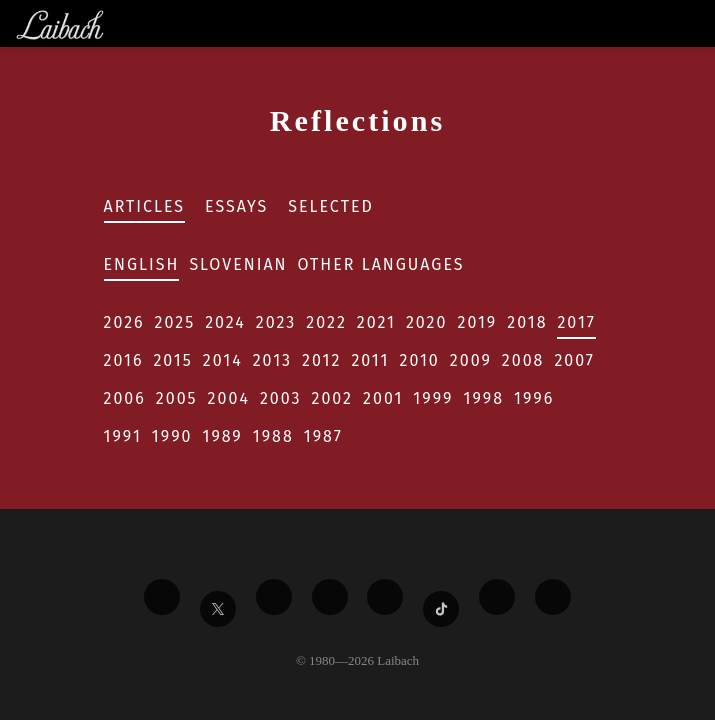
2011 (370, 360)
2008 (523, 360)
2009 (471, 360)
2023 (276, 322)
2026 (124, 322)
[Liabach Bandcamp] (553, 597)
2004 (229, 398)
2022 (326, 322)
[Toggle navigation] (698, 23)
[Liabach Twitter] (218, 609)
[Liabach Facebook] (162, 597)
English (142, 264)
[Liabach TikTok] (441, 609)
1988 (273, 436)
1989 (223, 436)
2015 (172, 360)
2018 (527, 322)
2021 (376, 322)
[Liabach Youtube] (330, 597)
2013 (272, 360)
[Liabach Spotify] (497, 597)
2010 (419, 360)
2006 (125, 398)
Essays (236, 206)
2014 (223, 360)
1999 (433, 398)
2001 (383, 398)
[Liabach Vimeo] (274, 597)
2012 (321, 360)
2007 (574, 360)
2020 (427, 322)
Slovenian (238, 264)
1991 (123, 436)
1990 (172, 436)
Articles (145, 206)
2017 (576, 322)
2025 (175, 322)
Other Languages (381, 264)
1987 (323, 436)
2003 (281, 398)
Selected (331, 206)
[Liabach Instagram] (385, 597)
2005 (177, 398)
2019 (477, 322)
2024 (225, 322)
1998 (483, 398)
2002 (333, 398)
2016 (124, 360)
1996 (534, 398)
